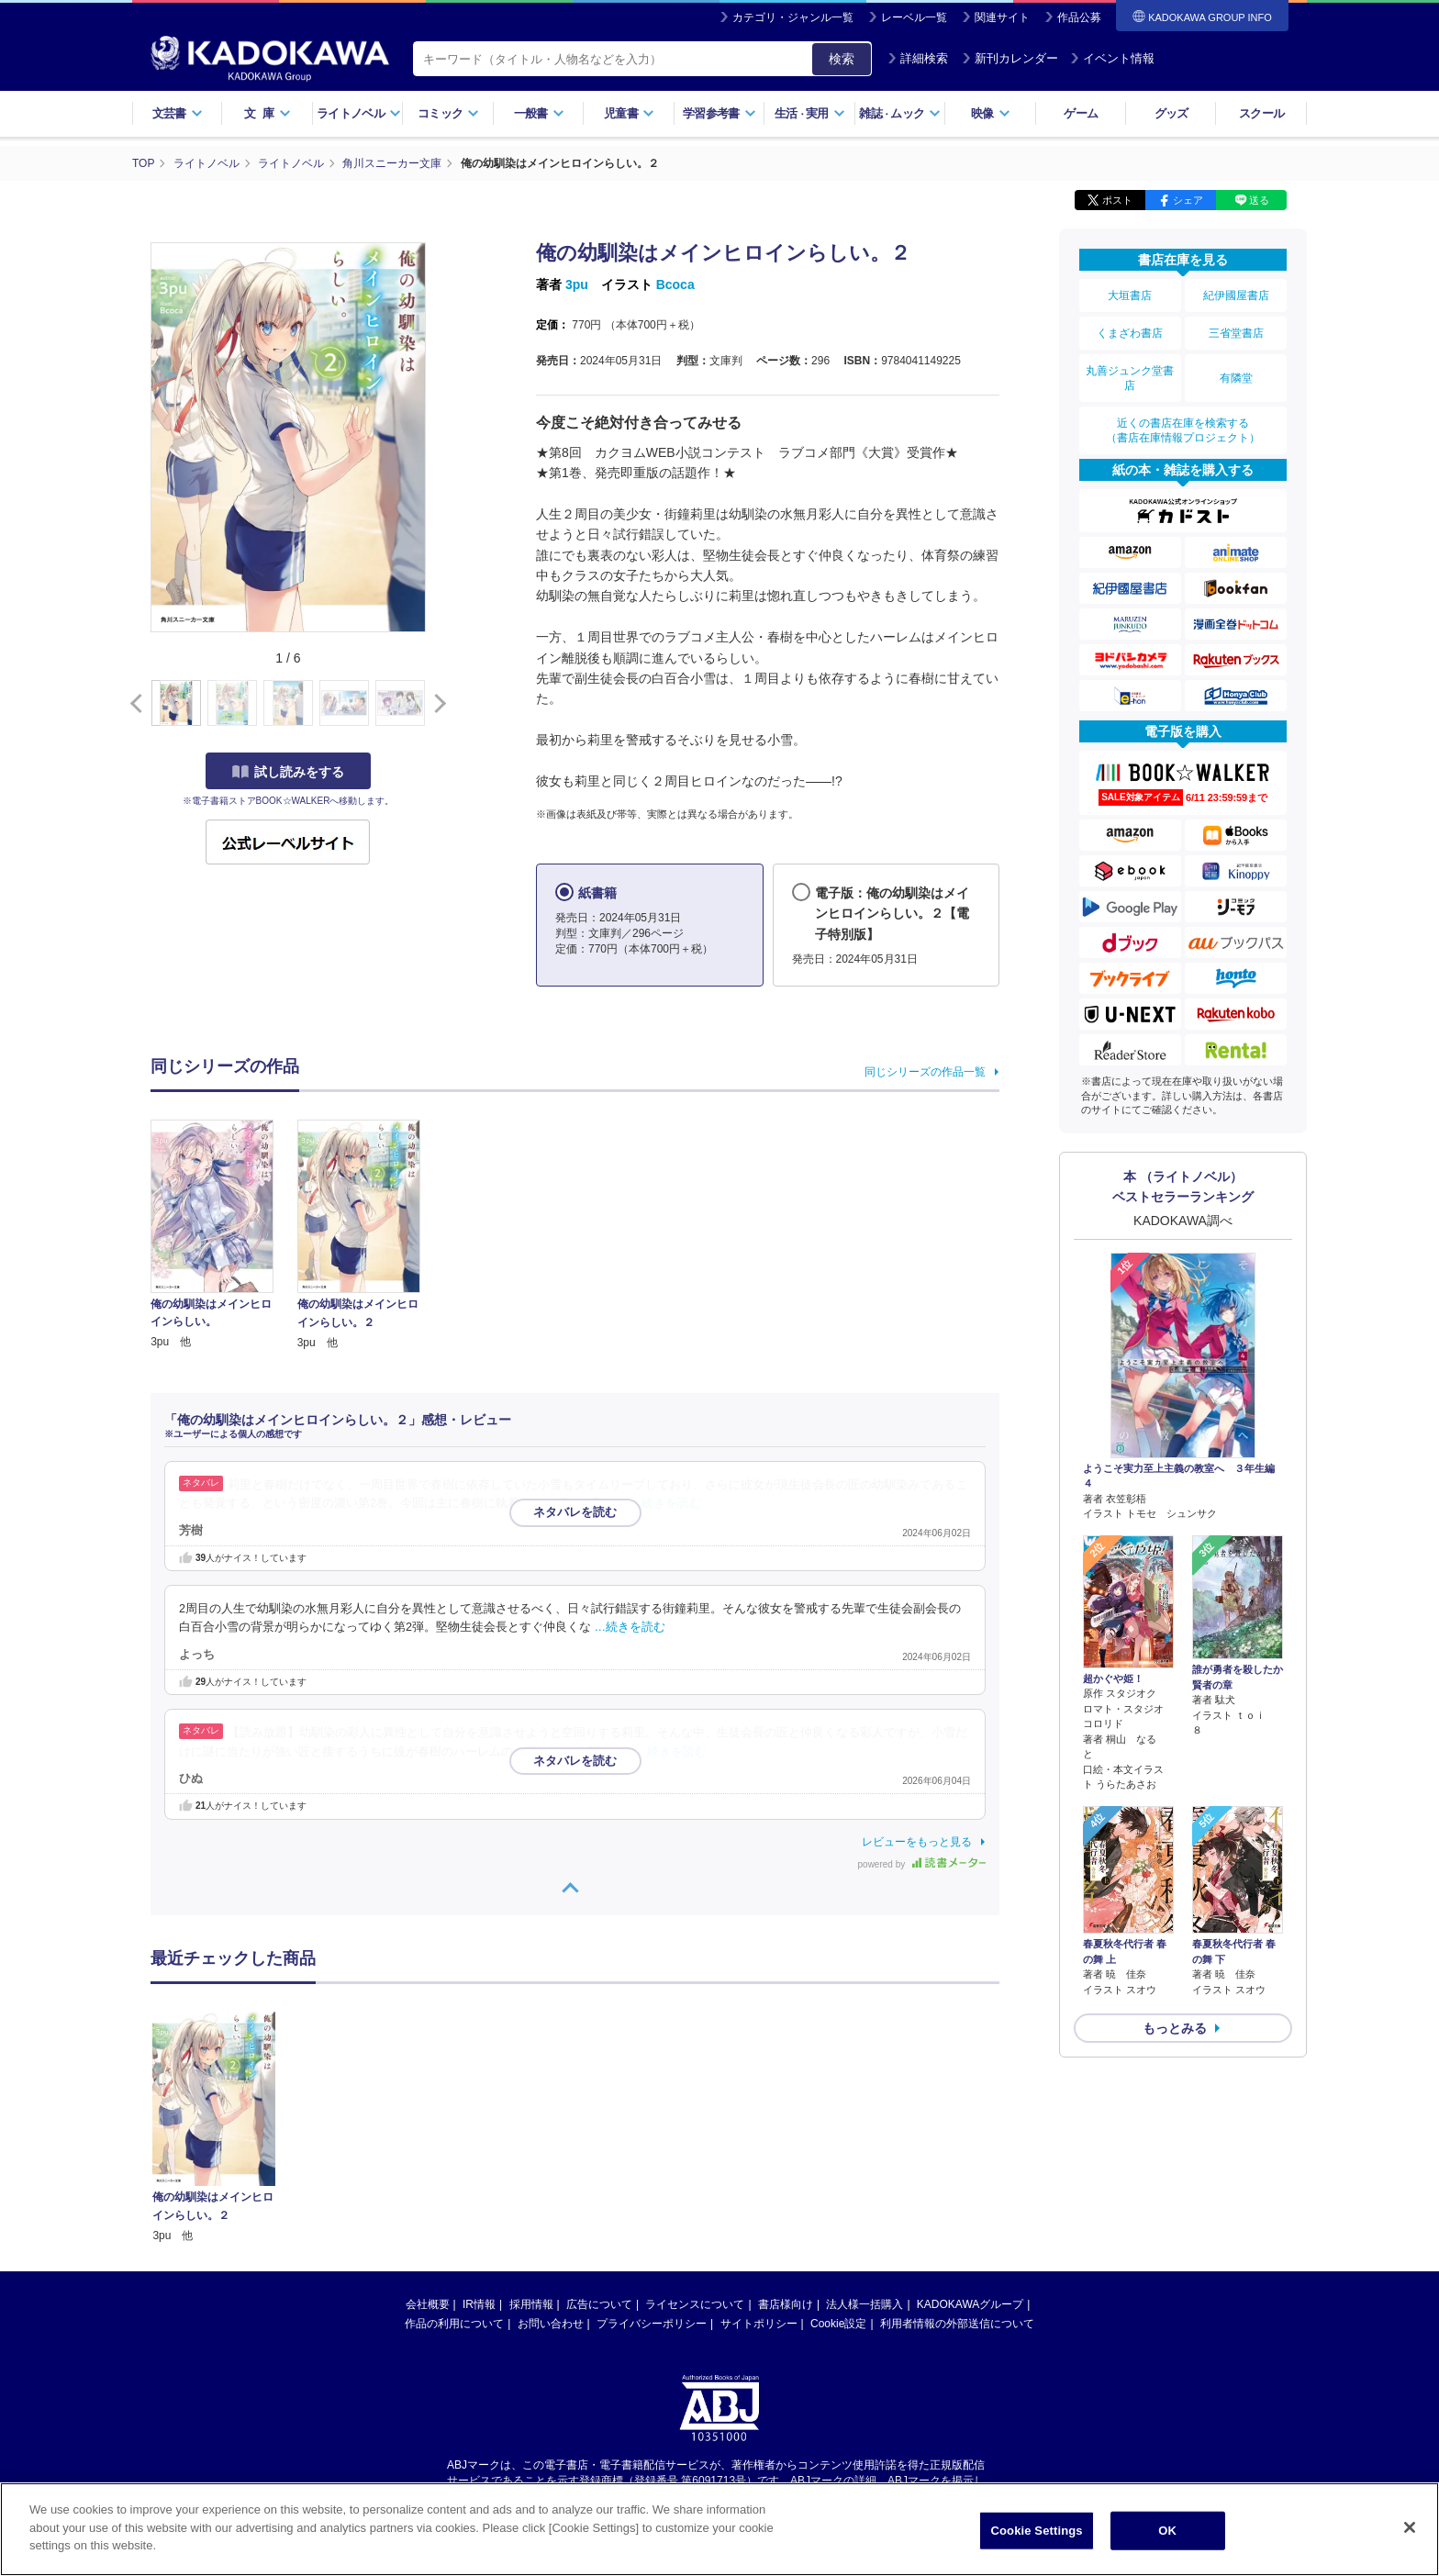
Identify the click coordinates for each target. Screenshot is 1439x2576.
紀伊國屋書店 (1236, 295)
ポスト (1117, 200)
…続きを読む (666, 1503)
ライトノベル (359, 113)
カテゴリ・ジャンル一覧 (792, 17)
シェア (1188, 200)
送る (1259, 200)
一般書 (539, 113)
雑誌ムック (900, 113)
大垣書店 (1130, 295)
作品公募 (1079, 17)
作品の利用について (454, 2149)
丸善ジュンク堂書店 (1130, 378)
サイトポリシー (759, 2149)
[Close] (1409, 2529)
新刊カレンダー (1010, 58)
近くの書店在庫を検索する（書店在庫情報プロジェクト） (1183, 430)
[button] (436, 704)
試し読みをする (288, 771)
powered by (922, 1864)
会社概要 (428, 2130)
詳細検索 (917, 58)
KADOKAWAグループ (970, 2130)
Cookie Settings (1037, 2532)
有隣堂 (1236, 378)
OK (1167, 2532)
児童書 (629, 113)
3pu (576, 284)
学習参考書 (719, 113)
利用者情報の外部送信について (957, 2149)
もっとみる (1175, 2028)
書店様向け (785, 2130)
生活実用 (810, 113)
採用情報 (531, 2130)
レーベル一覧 (914, 17)
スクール (1261, 113)
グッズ (1171, 113)
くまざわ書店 (1130, 333)
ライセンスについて (694, 2130)
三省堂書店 (1236, 333)
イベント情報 (1112, 58)
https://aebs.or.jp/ (654, 2320)
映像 (990, 113)
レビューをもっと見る (917, 1841)
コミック (448, 113)
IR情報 (479, 2130)
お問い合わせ (551, 2149)
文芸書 (177, 113)
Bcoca (675, 284)
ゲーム (1081, 113)
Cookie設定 (838, 2149)
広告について (599, 2130)
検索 (841, 58)
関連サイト (1002, 17)
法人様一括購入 (864, 2130)
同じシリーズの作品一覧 (925, 1071)
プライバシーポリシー (652, 2149)
